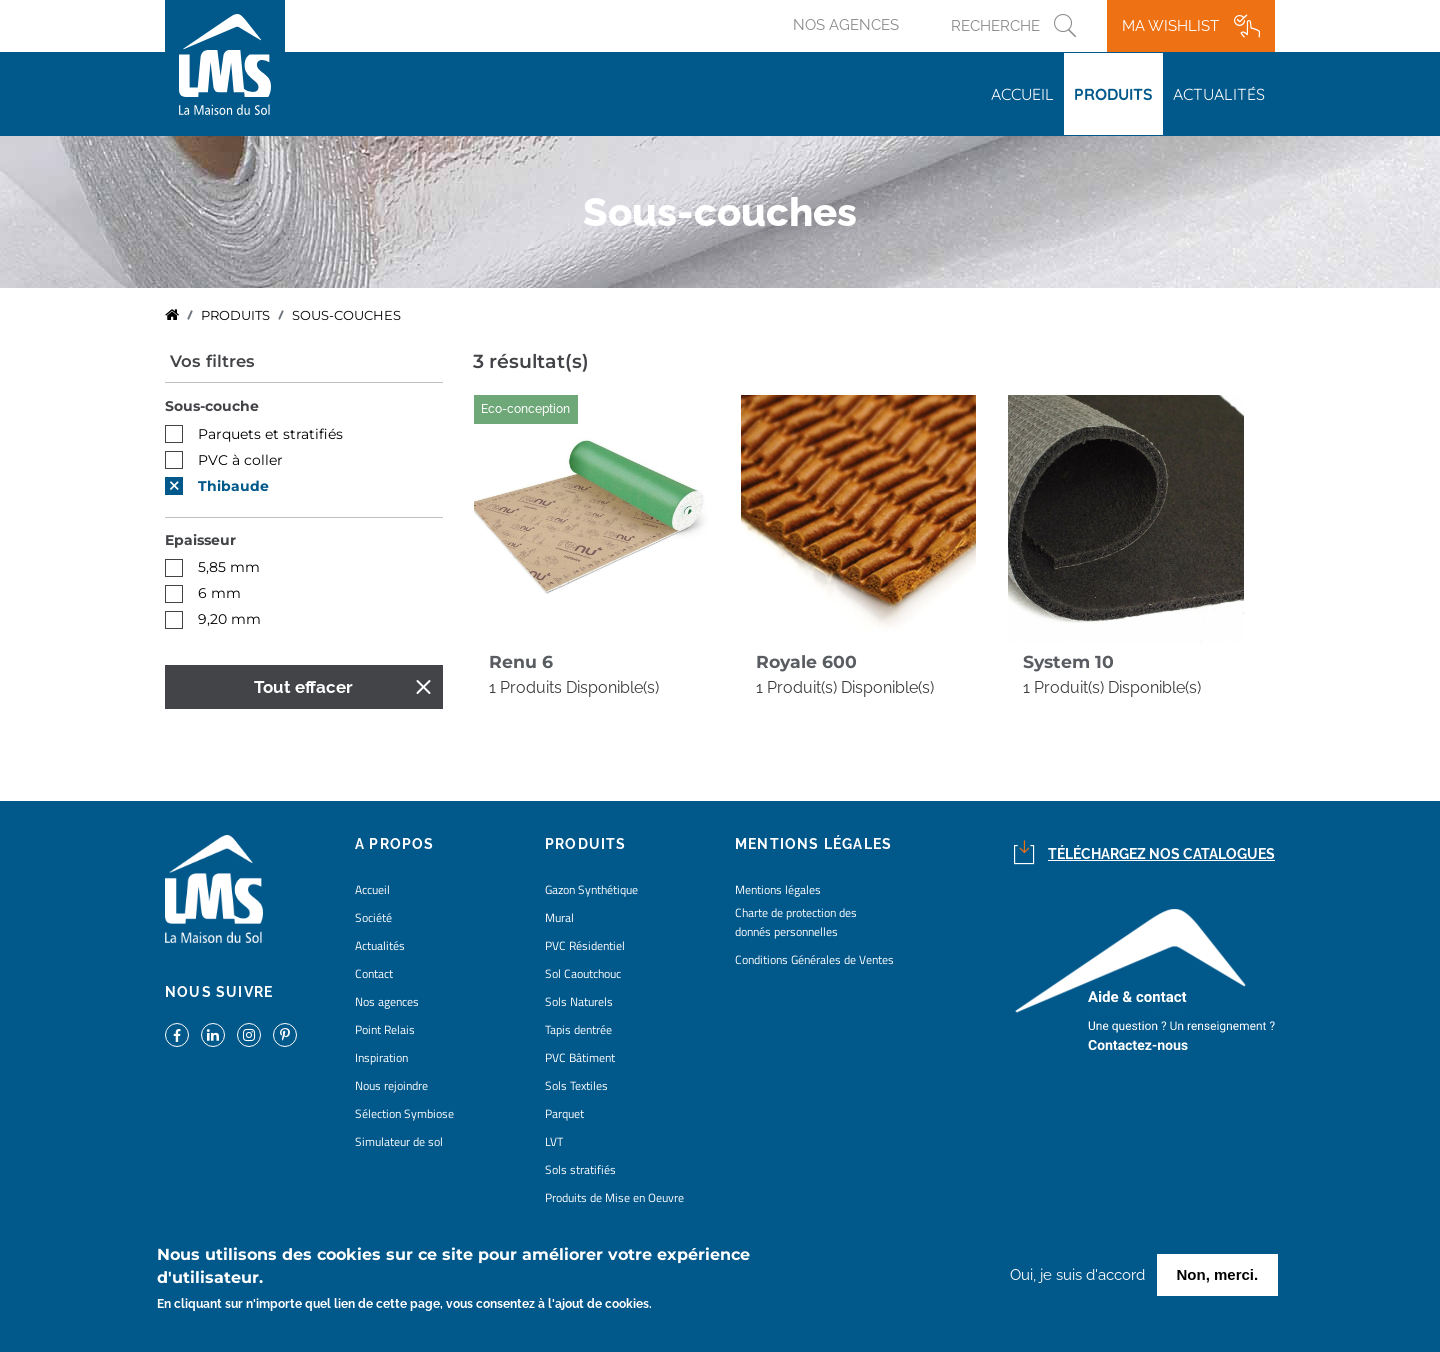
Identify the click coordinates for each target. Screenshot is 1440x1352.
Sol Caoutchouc (583, 973)
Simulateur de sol (399, 1141)
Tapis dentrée (578, 1029)
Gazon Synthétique (591, 889)
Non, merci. (1218, 1277)
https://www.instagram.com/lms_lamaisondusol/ (249, 1035)
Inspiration (381, 1057)
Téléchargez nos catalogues (1161, 854)
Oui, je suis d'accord (1077, 1278)
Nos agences (846, 25)
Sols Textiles (576, 1085)
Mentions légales (778, 889)
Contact (374, 973)
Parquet (564, 1113)
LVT (554, 1141)
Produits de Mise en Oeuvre (614, 1197)
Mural (559, 917)
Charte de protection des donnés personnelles (796, 922)
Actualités (1219, 94)
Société (373, 917)
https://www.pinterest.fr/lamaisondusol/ (285, 1035)
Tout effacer (303, 687)
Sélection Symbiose (404, 1113)
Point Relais (385, 1029)
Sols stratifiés (580, 1169)
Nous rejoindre (391, 1085)
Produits (1113, 94)
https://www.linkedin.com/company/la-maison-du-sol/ (213, 1035)
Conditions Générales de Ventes (814, 959)
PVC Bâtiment (580, 1057)
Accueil (1022, 94)
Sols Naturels (579, 1001)
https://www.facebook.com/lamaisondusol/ (177, 1035)
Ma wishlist (1170, 26)
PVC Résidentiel (585, 945)
